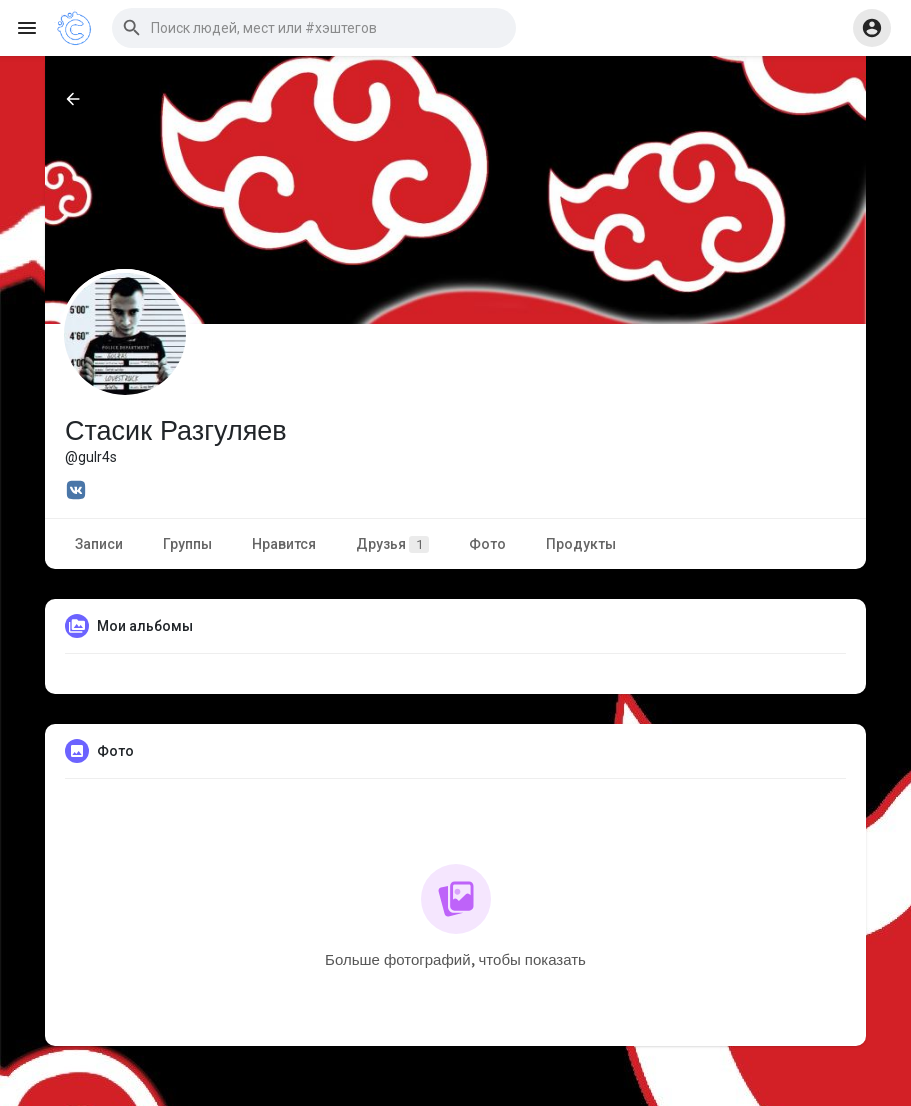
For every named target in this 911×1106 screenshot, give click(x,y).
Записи (99, 544)
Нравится (284, 544)
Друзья (392, 544)
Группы (187, 544)
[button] (314, 28)
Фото (487, 544)
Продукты (581, 544)
